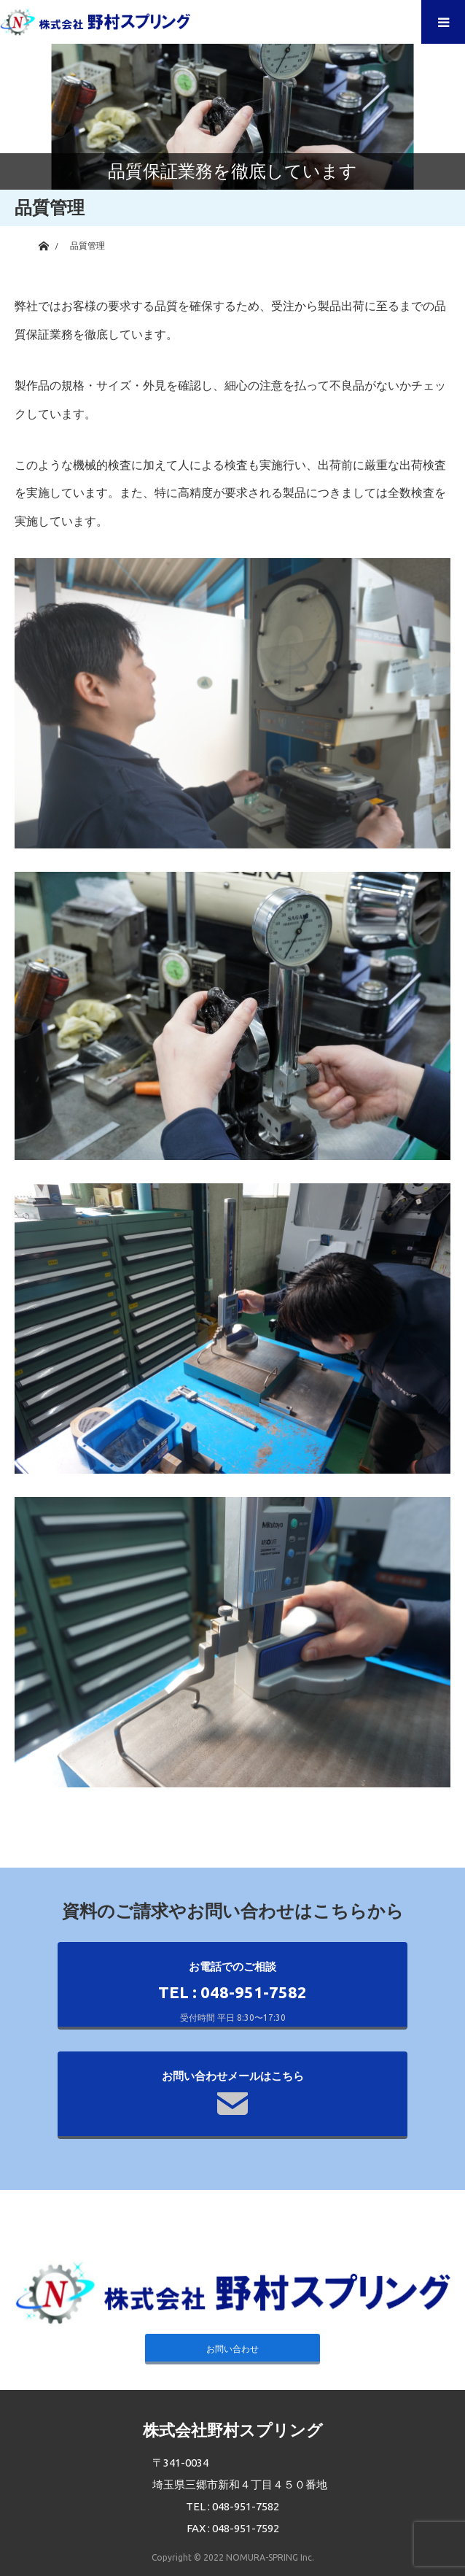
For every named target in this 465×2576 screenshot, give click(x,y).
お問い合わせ (232, 2348)
